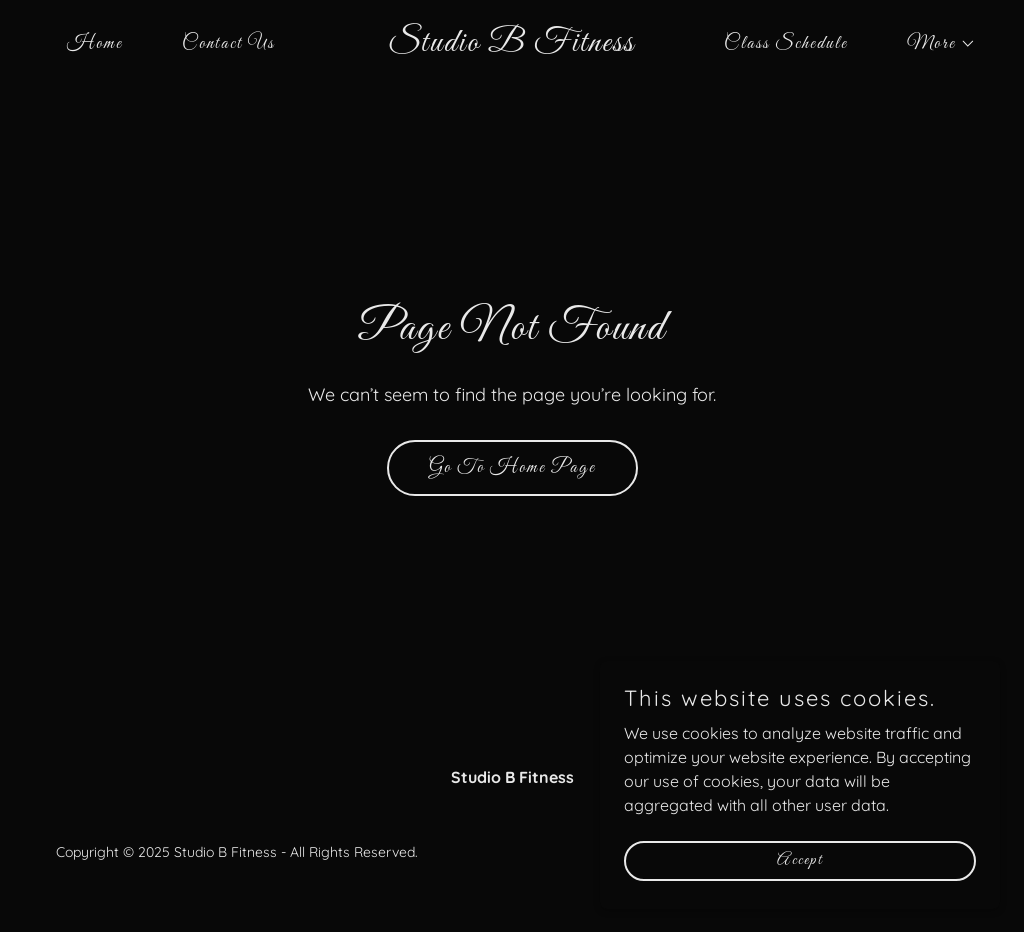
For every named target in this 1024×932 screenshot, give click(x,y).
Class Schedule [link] (786, 44)
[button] (932, 44)
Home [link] (95, 44)
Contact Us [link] (228, 44)
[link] (511, 45)
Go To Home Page (512, 468)
